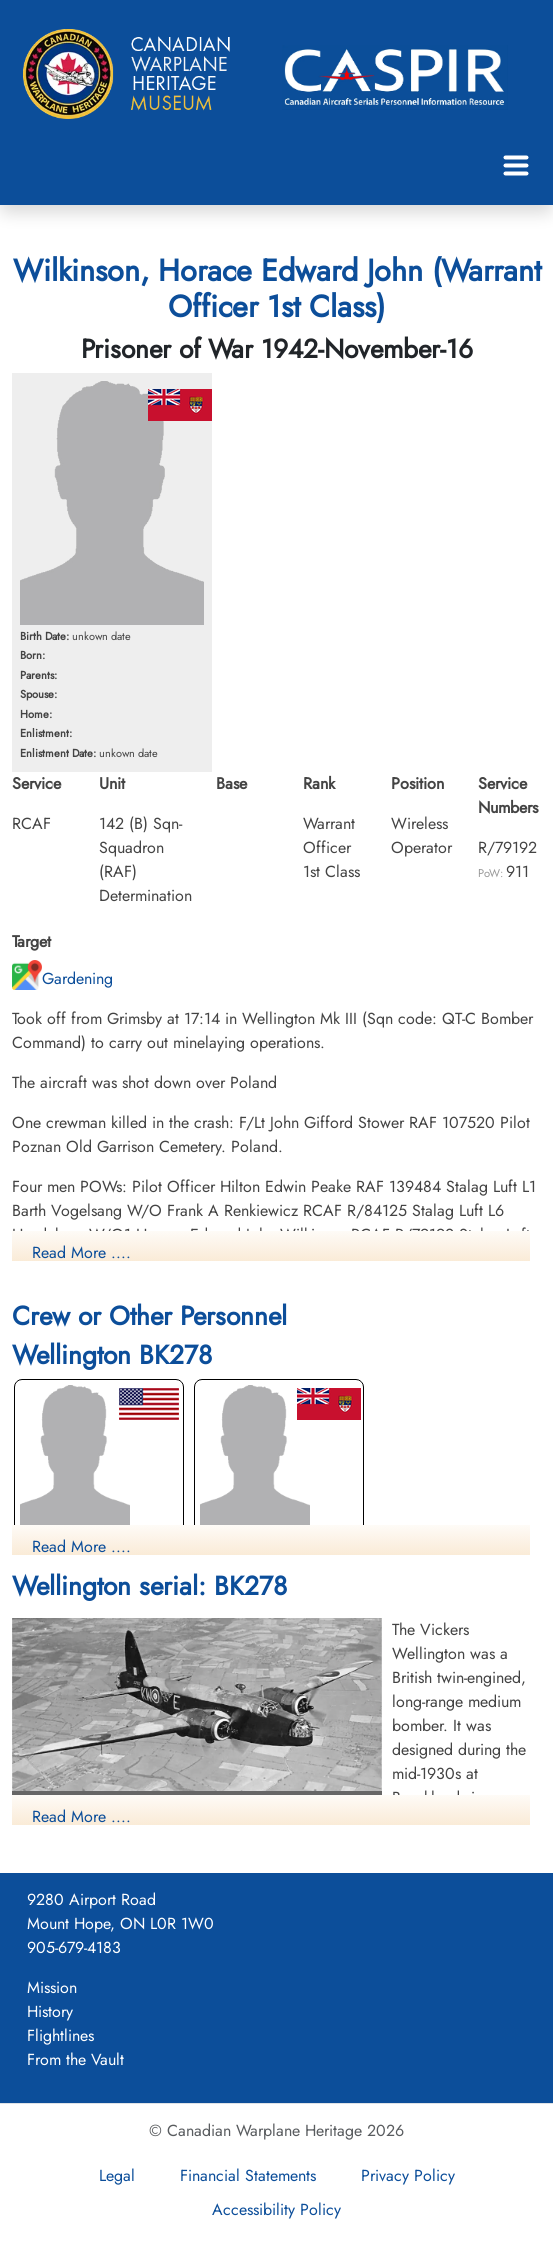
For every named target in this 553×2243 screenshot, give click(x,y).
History (50, 2011)
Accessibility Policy (276, 2209)
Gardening (62, 978)
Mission (52, 1987)
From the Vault (75, 2059)
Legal (117, 2175)
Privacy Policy (408, 2175)
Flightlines (60, 2035)
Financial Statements (248, 2175)
